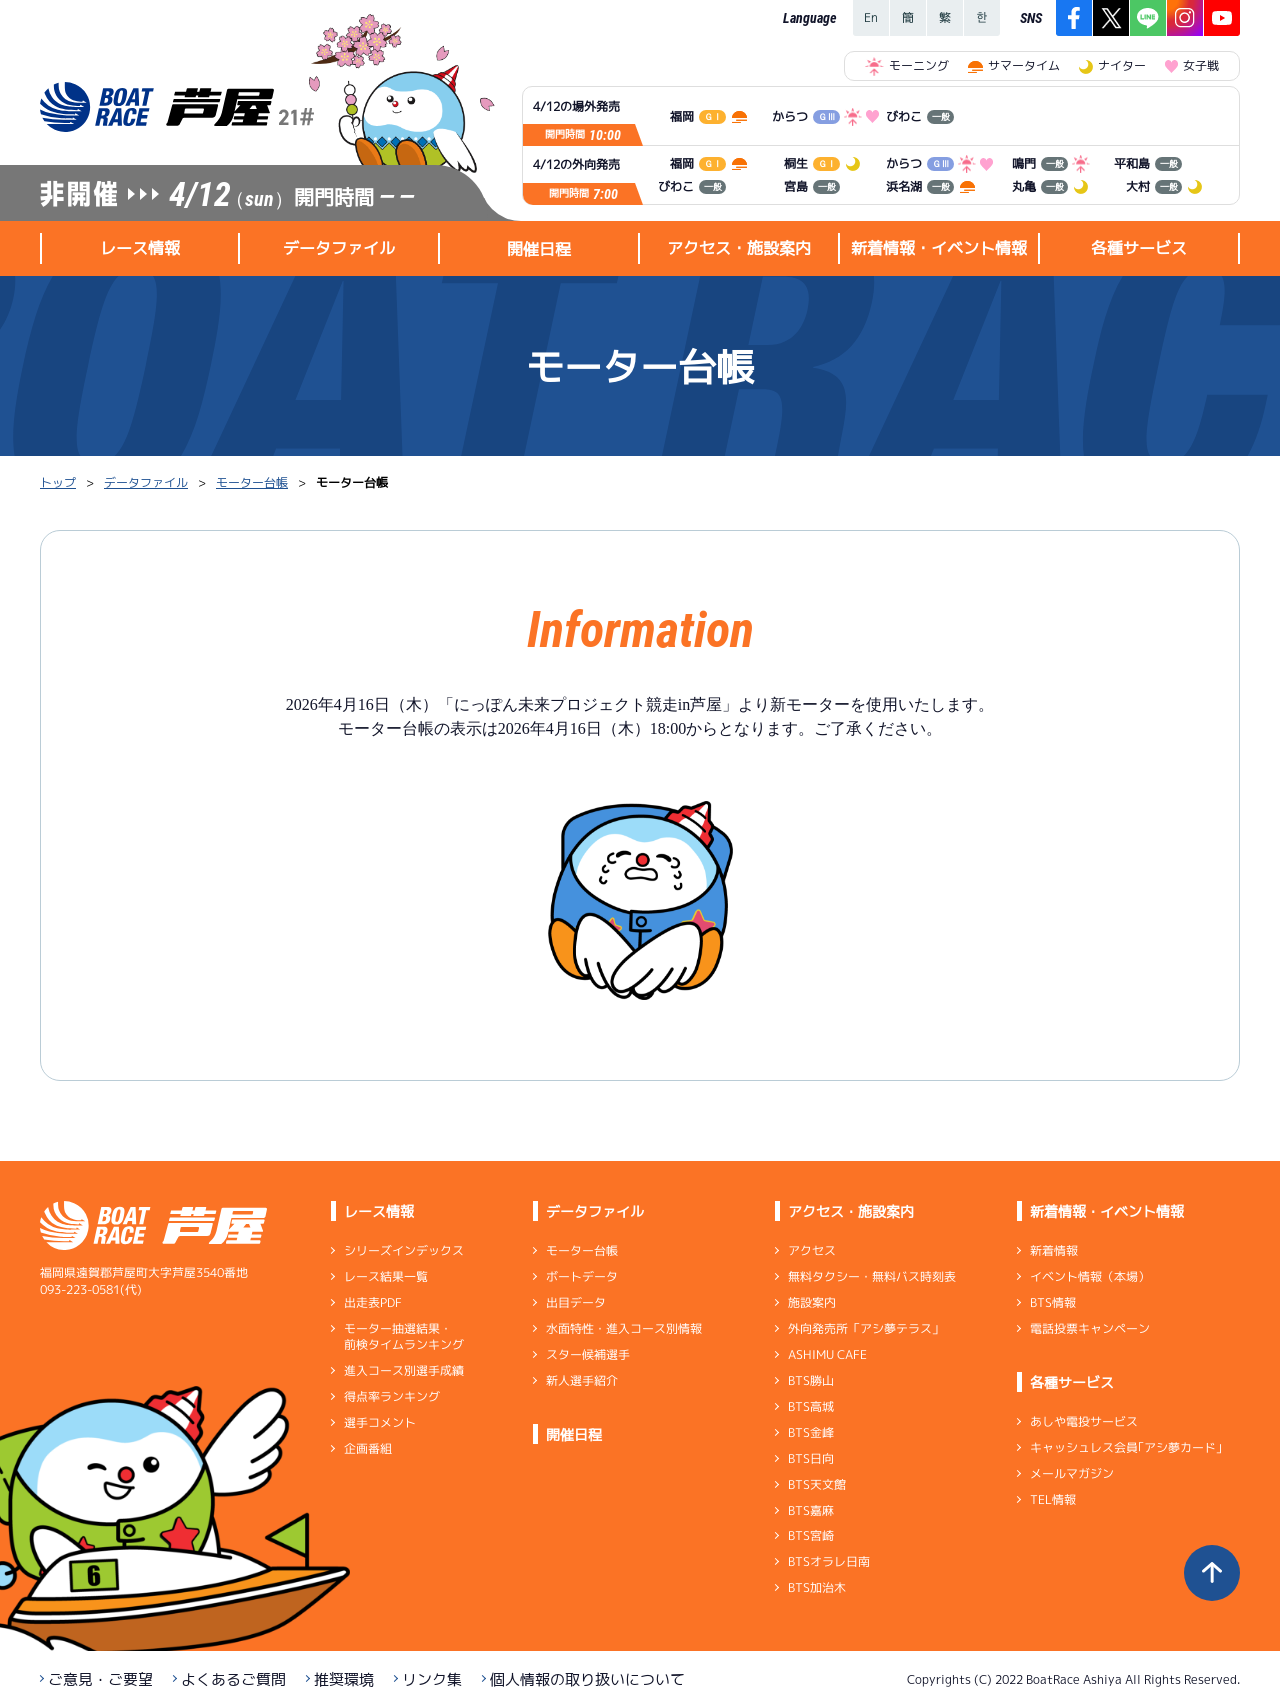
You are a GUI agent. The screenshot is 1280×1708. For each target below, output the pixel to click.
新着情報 (1054, 1250)
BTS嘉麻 (811, 1509)
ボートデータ (582, 1276)
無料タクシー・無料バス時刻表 (872, 1276)
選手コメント (380, 1422)
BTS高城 (811, 1406)
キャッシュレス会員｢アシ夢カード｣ (1126, 1447)
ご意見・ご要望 (100, 1679)
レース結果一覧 (386, 1276)
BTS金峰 (811, 1432)
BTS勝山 (811, 1380)
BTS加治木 (817, 1587)
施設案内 (812, 1302)
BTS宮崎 (811, 1535)
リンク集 (432, 1679)
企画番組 (368, 1448)
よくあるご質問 (233, 1679)
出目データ (576, 1302)
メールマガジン (1072, 1473)
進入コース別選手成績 (404, 1370)
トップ (58, 482)
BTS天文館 (817, 1484)
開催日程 (539, 249)
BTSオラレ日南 (829, 1561)
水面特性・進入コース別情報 (624, 1328)
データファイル (146, 482)
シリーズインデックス (404, 1250)
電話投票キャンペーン (1090, 1328)
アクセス (812, 1250)
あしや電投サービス (1084, 1421)
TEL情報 (1053, 1499)
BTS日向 (811, 1458)
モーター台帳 (252, 482)
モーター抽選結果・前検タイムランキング (404, 1336)
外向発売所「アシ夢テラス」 (866, 1328)
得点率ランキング (392, 1396)
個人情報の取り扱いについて (587, 1679)
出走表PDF (373, 1302)
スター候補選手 (588, 1354)
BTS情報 (1053, 1302)
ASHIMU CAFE (827, 1354)
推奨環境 (344, 1679)
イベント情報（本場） (1090, 1276)
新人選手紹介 (582, 1380)
